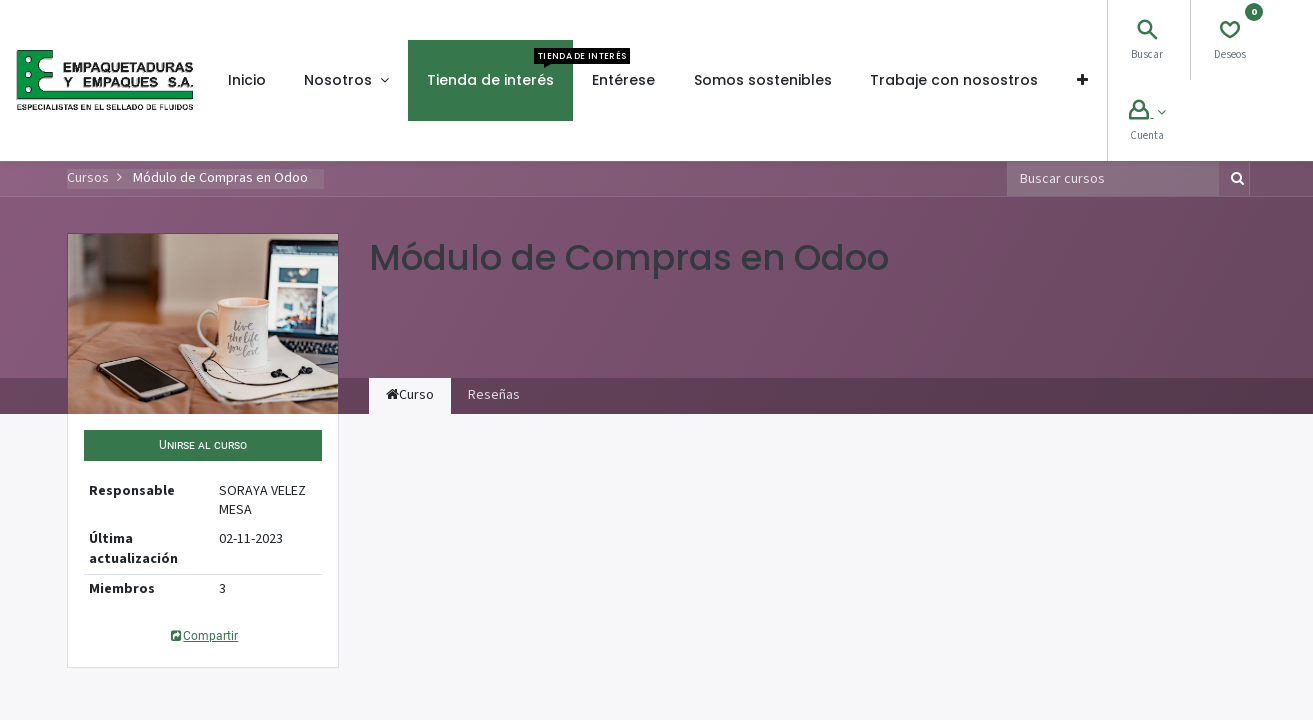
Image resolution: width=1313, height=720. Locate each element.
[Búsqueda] (1233, 179)
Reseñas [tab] (494, 395)
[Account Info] (1147, 113)
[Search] (1147, 33)
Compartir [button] (203, 636)
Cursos (88, 178)
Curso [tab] (410, 395)
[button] (1081, 80)
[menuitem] (247, 80)
